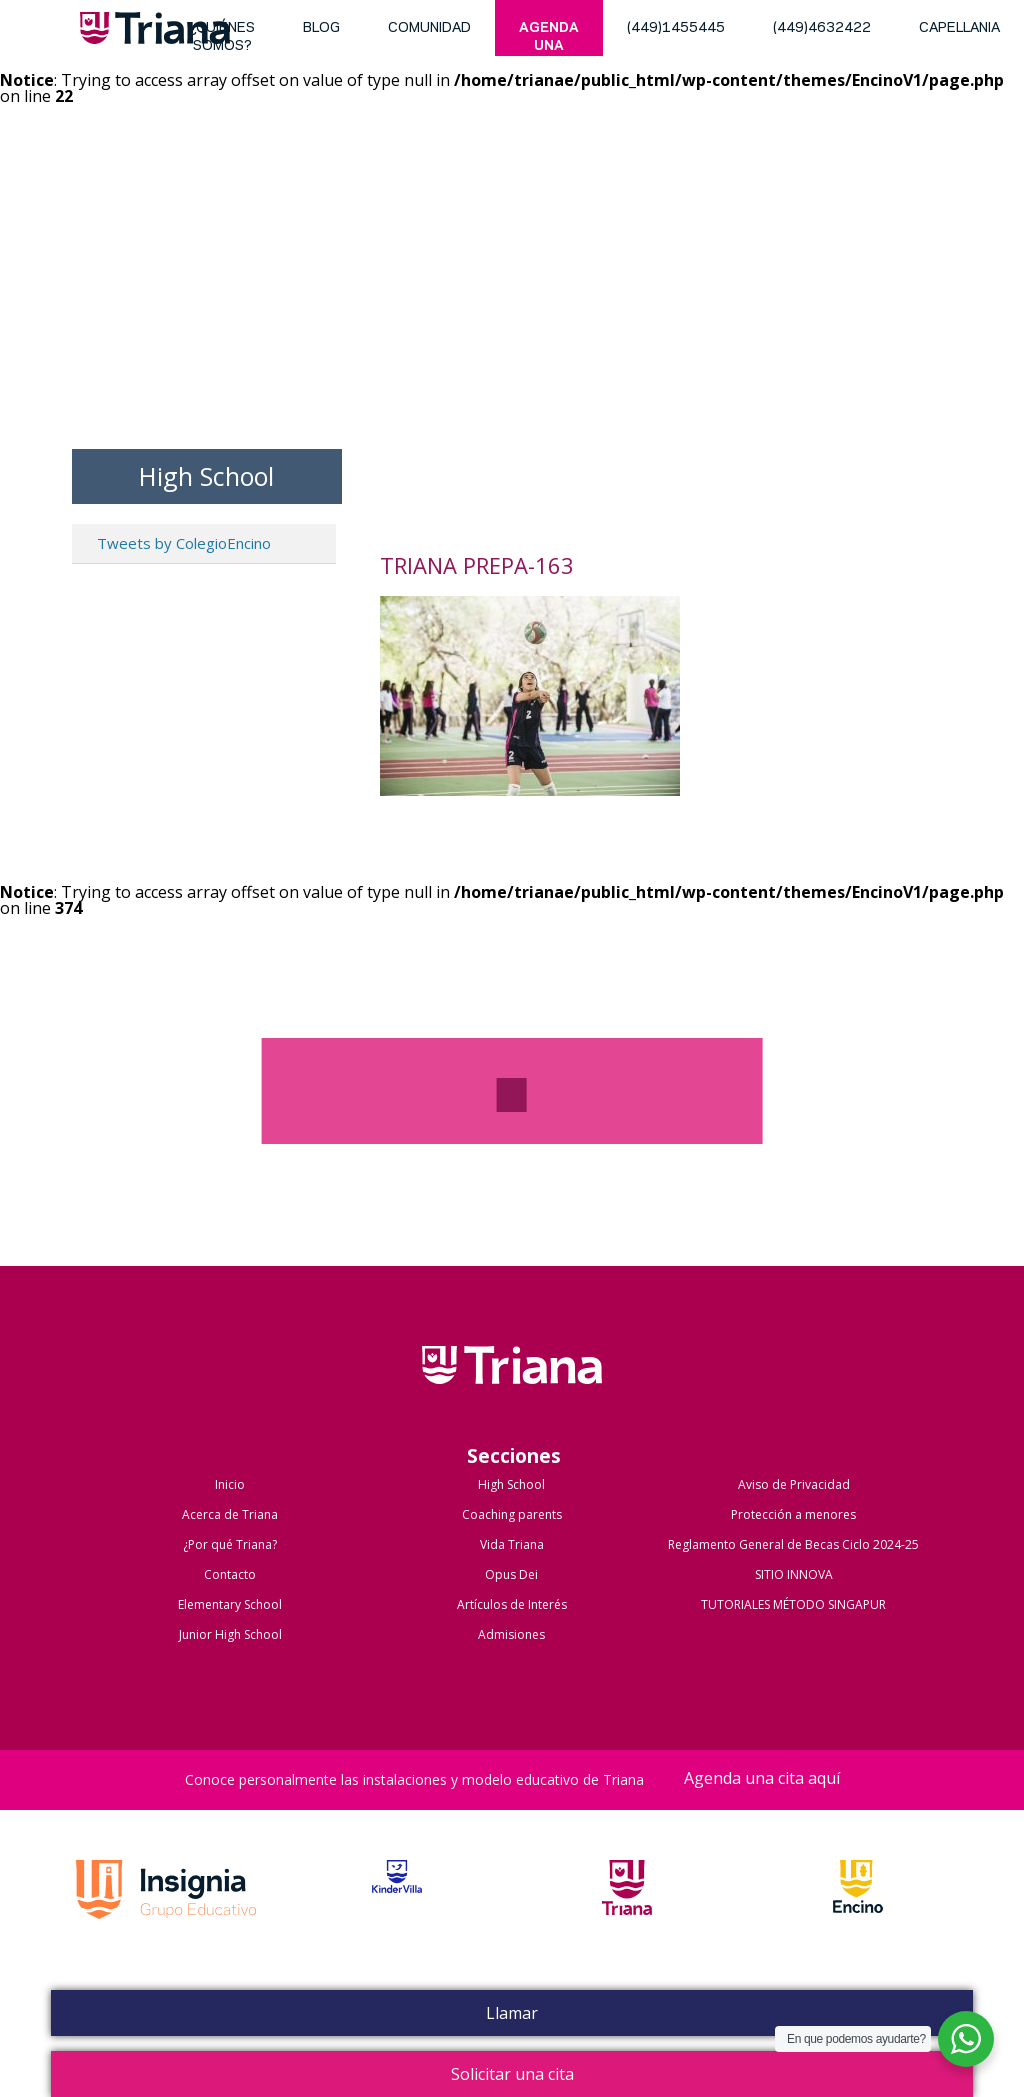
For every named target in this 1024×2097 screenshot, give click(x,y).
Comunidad (429, 28)
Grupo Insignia (166, 1910)
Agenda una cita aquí (762, 1779)
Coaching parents (512, 1514)
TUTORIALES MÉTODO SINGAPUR (793, 1604)
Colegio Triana (512, 1386)
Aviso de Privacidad (794, 1484)
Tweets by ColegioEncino (184, 543)
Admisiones (511, 1634)
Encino (858, 1910)
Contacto (230, 1574)
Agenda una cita (549, 39)
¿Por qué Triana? (230, 1544)
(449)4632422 (822, 28)
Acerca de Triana (230, 1514)
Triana (155, 32)
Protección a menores (793, 1514)
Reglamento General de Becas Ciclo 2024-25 (793, 1544)
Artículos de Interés (512, 1604)
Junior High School (230, 1634)
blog (321, 28)
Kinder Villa (397, 1910)
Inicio (230, 1484)
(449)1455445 (676, 28)
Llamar (512, 2013)
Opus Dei (511, 1574)
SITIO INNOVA (794, 1574)
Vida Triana (512, 1544)
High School (511, 1484)
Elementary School (230, 1604)
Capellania (959, 28)
